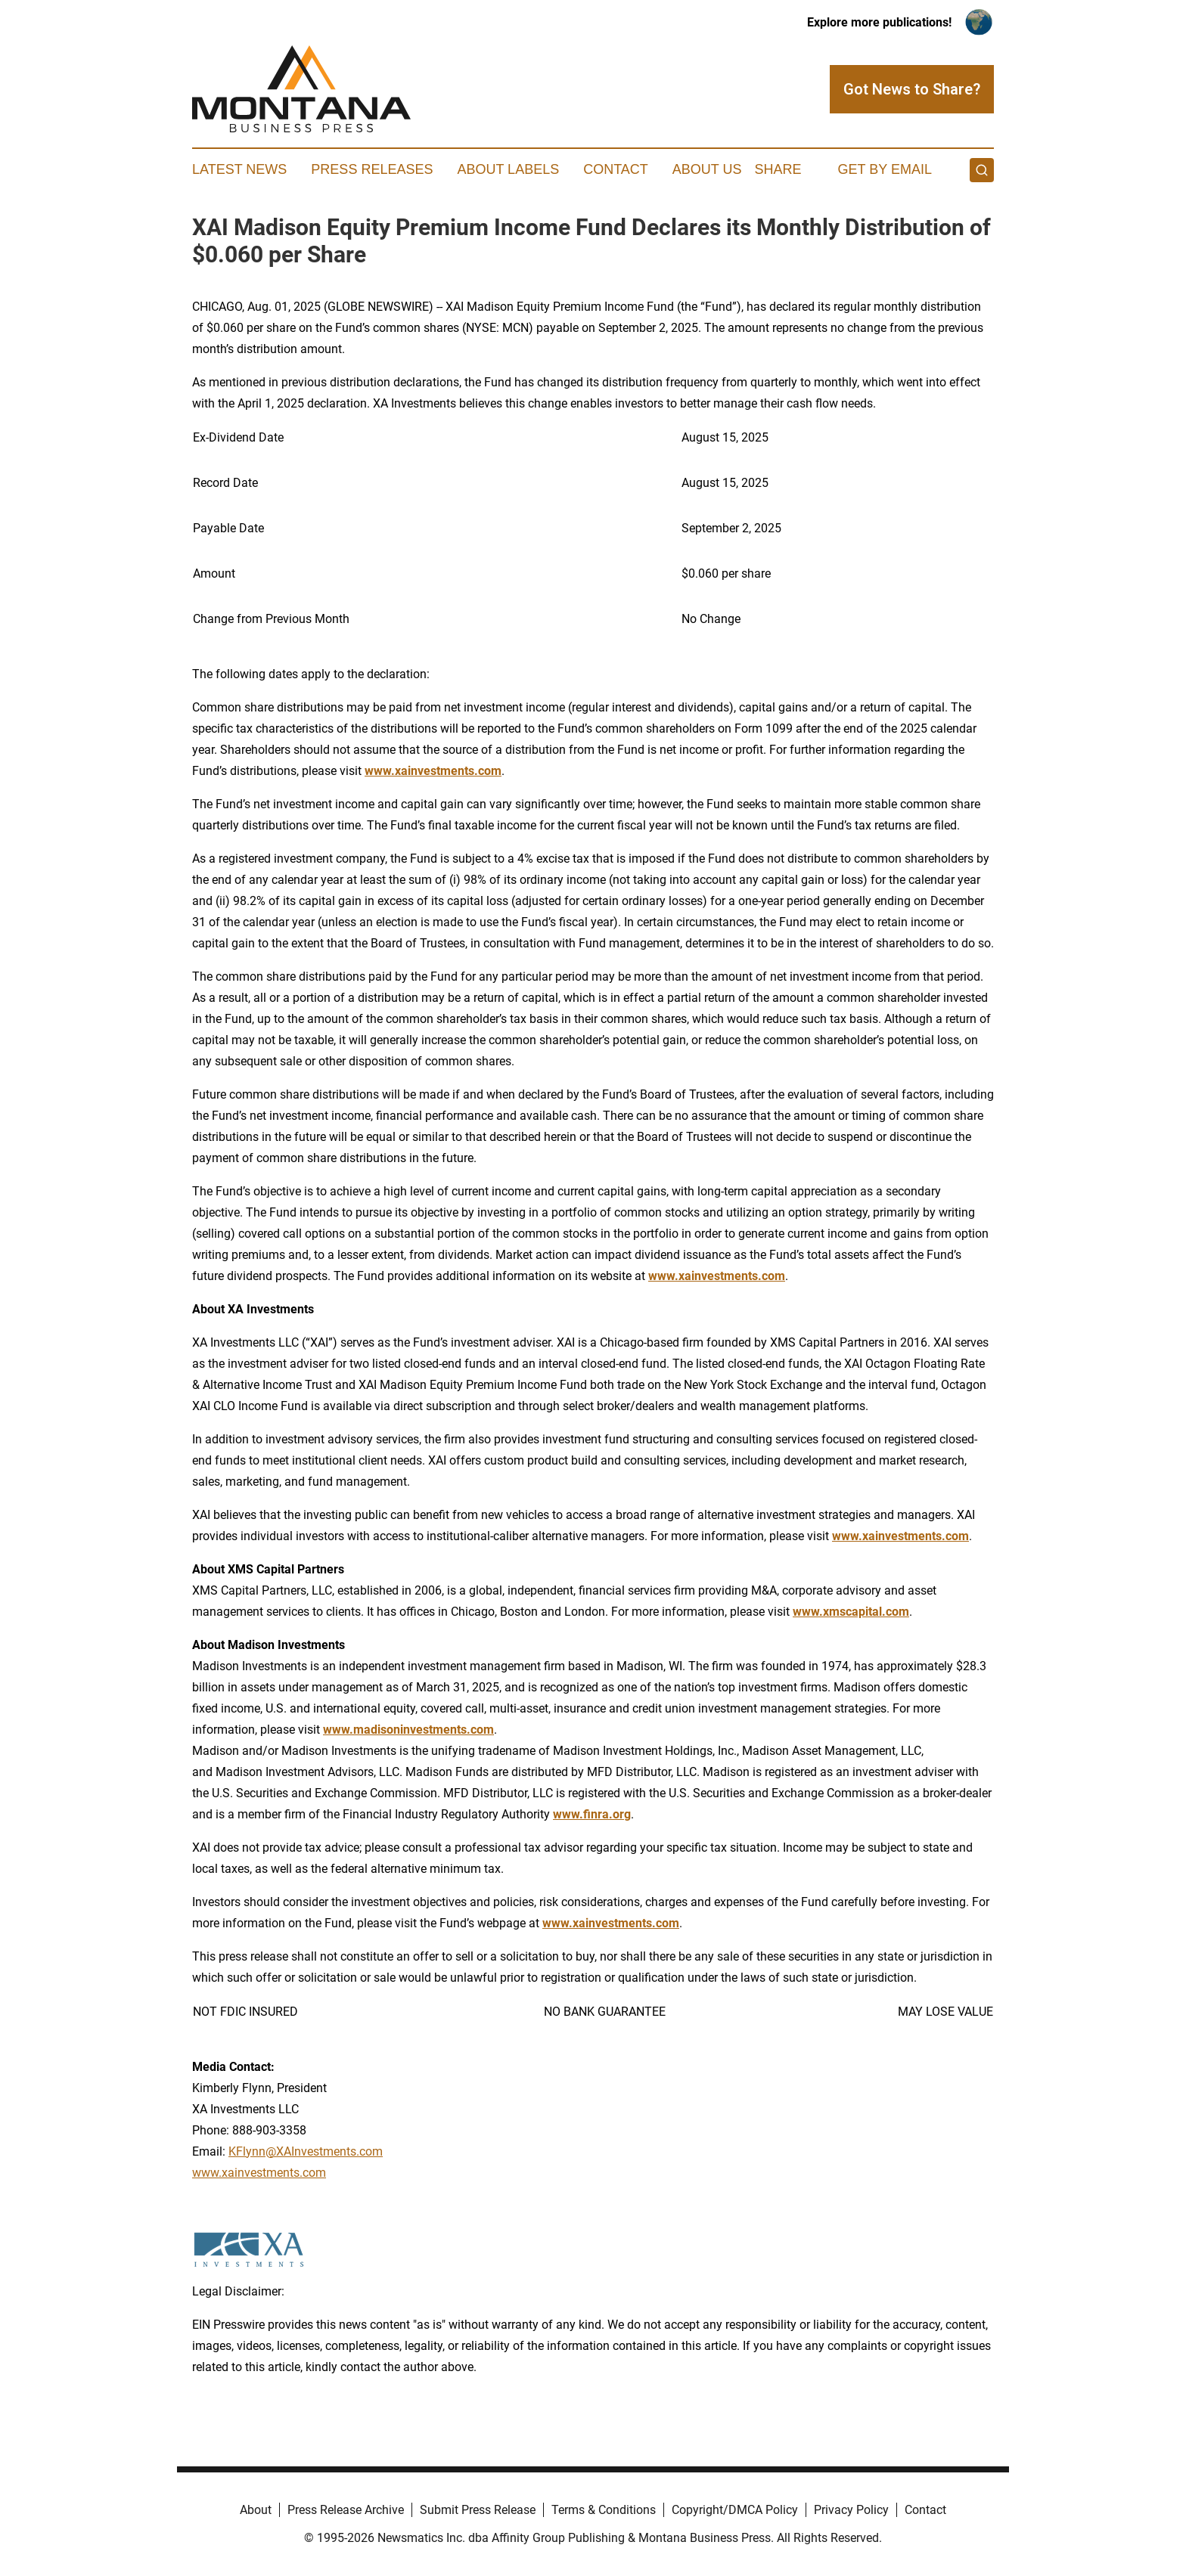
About (256, 2510)
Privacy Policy (851, 2510)
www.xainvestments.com (433, 771)
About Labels (508, 169)
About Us (707, 169)
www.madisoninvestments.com (408, 1729)
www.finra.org (592, 1814)
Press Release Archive (345, 2510)
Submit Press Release (478, 2510)
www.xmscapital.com (851, 1611)
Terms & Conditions (603, 2510)
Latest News (239, 169)
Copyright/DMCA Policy (735, 2510)
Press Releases (372, 169)
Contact (615, 169)
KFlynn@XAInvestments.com (305, 2151)
